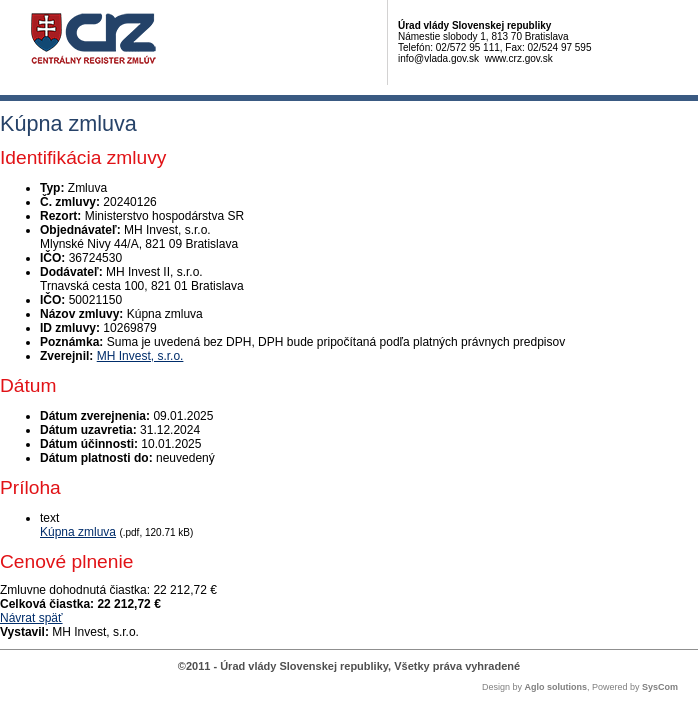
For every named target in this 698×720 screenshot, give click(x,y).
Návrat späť (31, 618)
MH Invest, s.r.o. (140, 356)
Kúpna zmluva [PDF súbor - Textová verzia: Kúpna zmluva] (78, 532)
